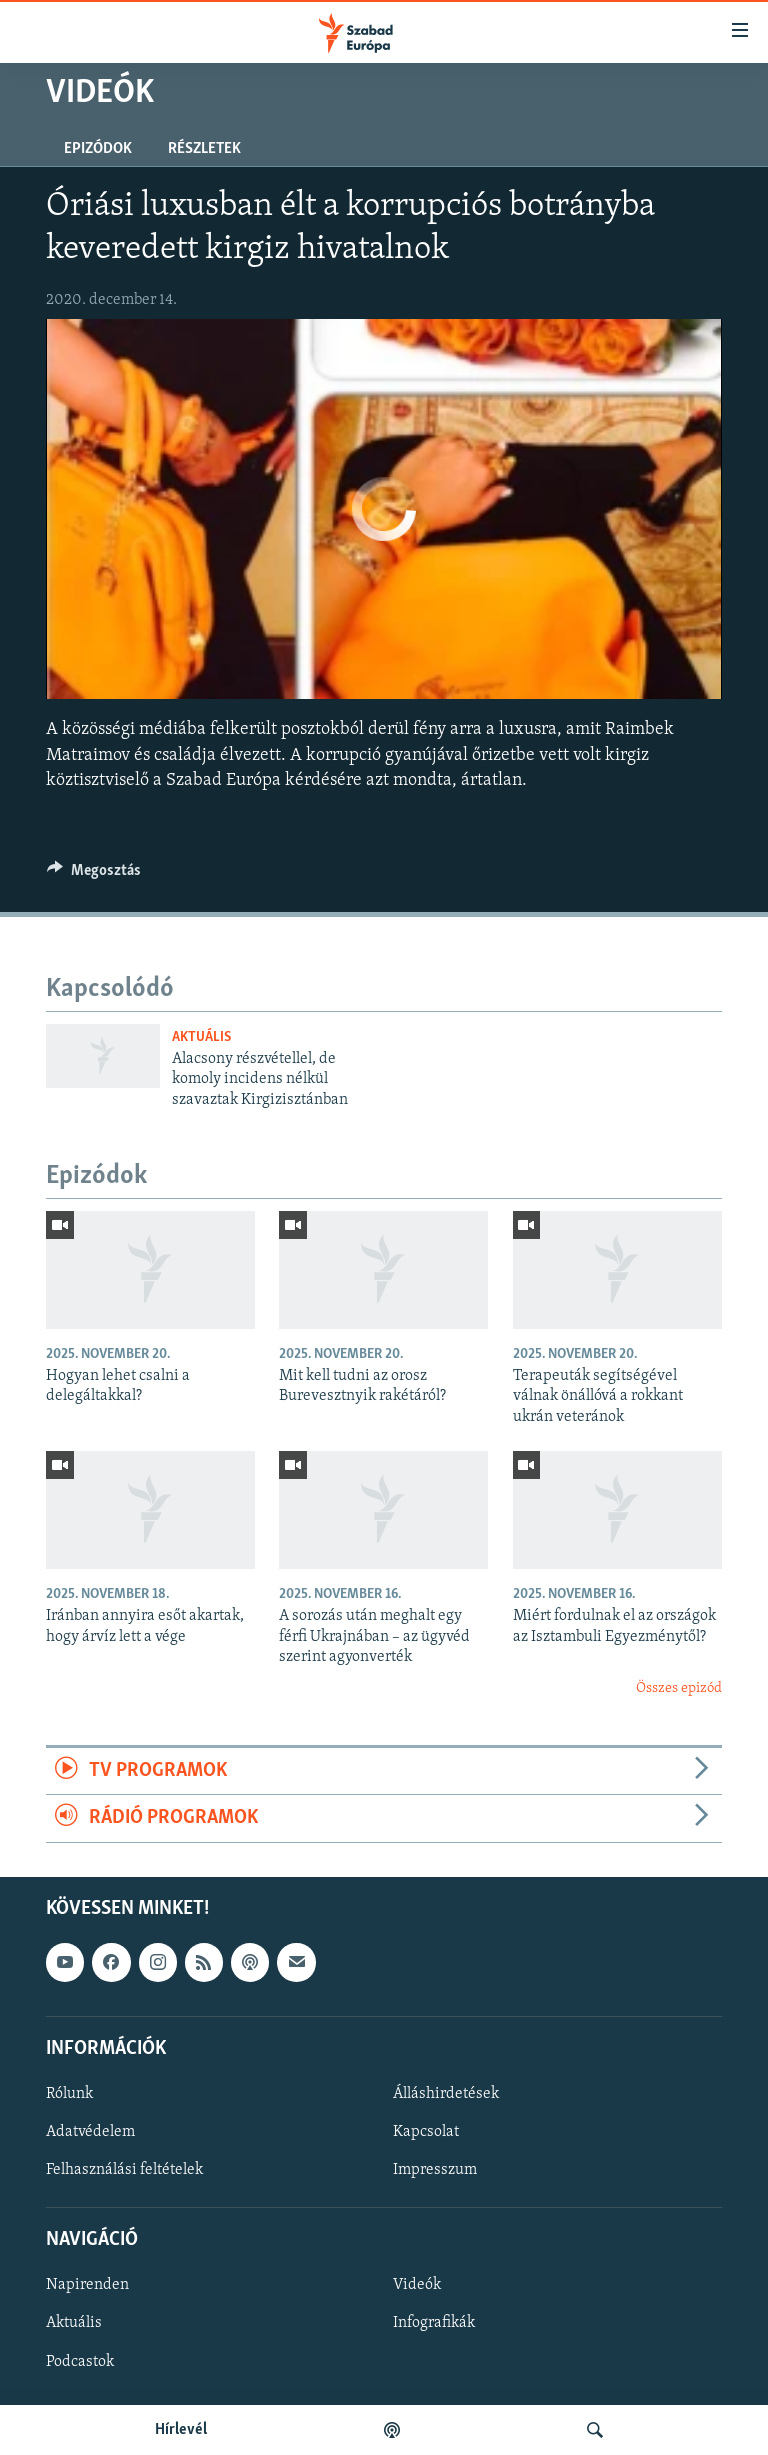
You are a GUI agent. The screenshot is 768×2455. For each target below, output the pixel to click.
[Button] (94, 875)
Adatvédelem (90, 2132)
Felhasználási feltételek (124, 2170)
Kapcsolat (426, 2132)
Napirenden (87, 2285)
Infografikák (434, 2323)
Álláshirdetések (446, 2093)
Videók (417, 2285)
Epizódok (98, 149)
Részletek (204, 149)
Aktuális (201, 1037)
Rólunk (69, 2093)
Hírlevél (181, 2430)
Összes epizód (679, 1688)
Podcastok (80, 2361)
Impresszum (435, 2170)
